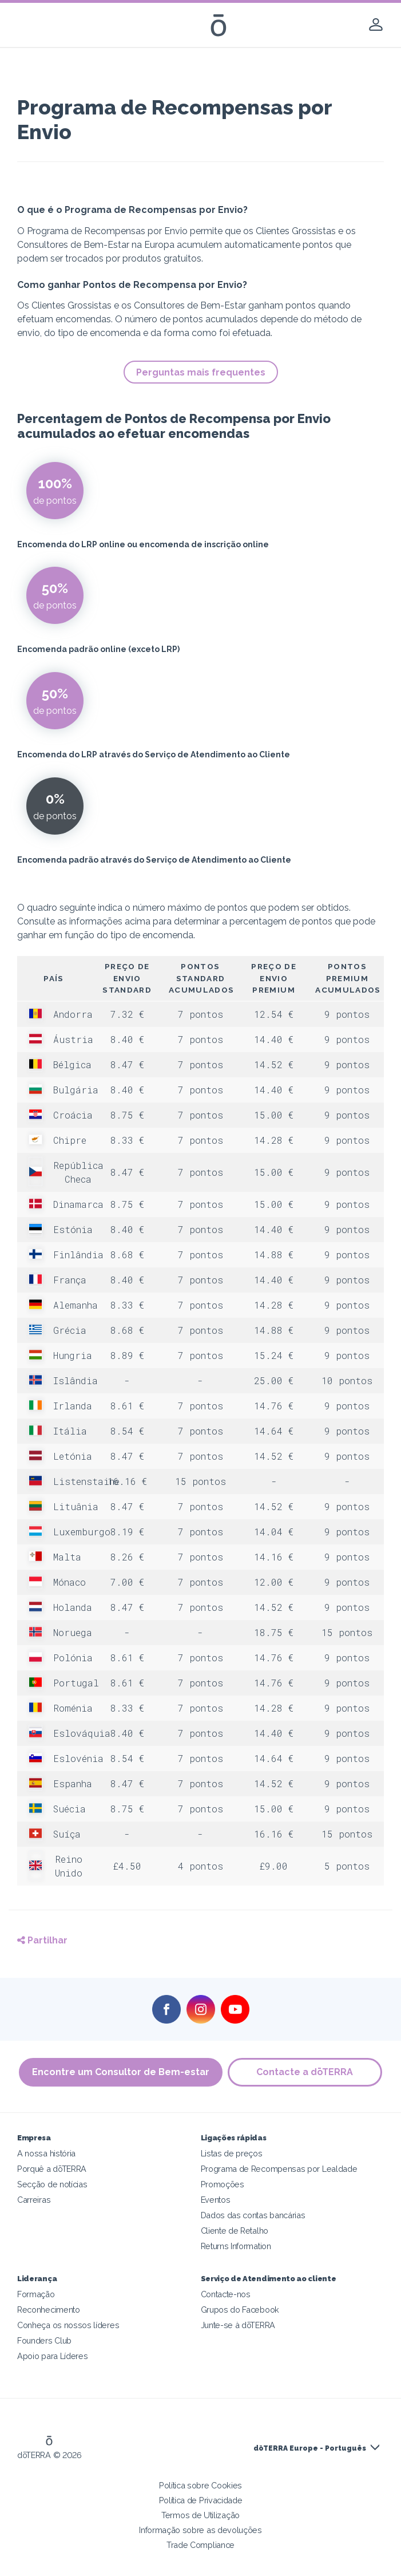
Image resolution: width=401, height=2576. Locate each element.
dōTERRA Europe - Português (309, 2448)
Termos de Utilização (200, 2515)
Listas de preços (232, 2153)
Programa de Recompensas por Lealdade (279, 2169)
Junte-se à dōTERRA (238, 2325)
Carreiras (33, 2199)
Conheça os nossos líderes (68, 2325)
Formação (36, 2294)
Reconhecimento (48, 2309)
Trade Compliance (200, 2545)
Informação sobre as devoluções (200, 2530)
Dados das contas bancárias (253, 2215)
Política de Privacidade (201, 2500)
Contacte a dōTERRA (305, 2072)
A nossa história (46, 2153)
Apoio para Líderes (52, 2356)
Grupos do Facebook (240, 2309)
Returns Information (236, 2246)
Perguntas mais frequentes (200, 372)
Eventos (216, 2199)
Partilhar (42, 1940)
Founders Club (44, 2340)
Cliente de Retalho (234, 2230)
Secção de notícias (52, 2184)
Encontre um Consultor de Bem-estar (120, 2072)
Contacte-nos (226, 2294)
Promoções (222, 2184)
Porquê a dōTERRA (51, 2169)
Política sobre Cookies (200, 2485)
